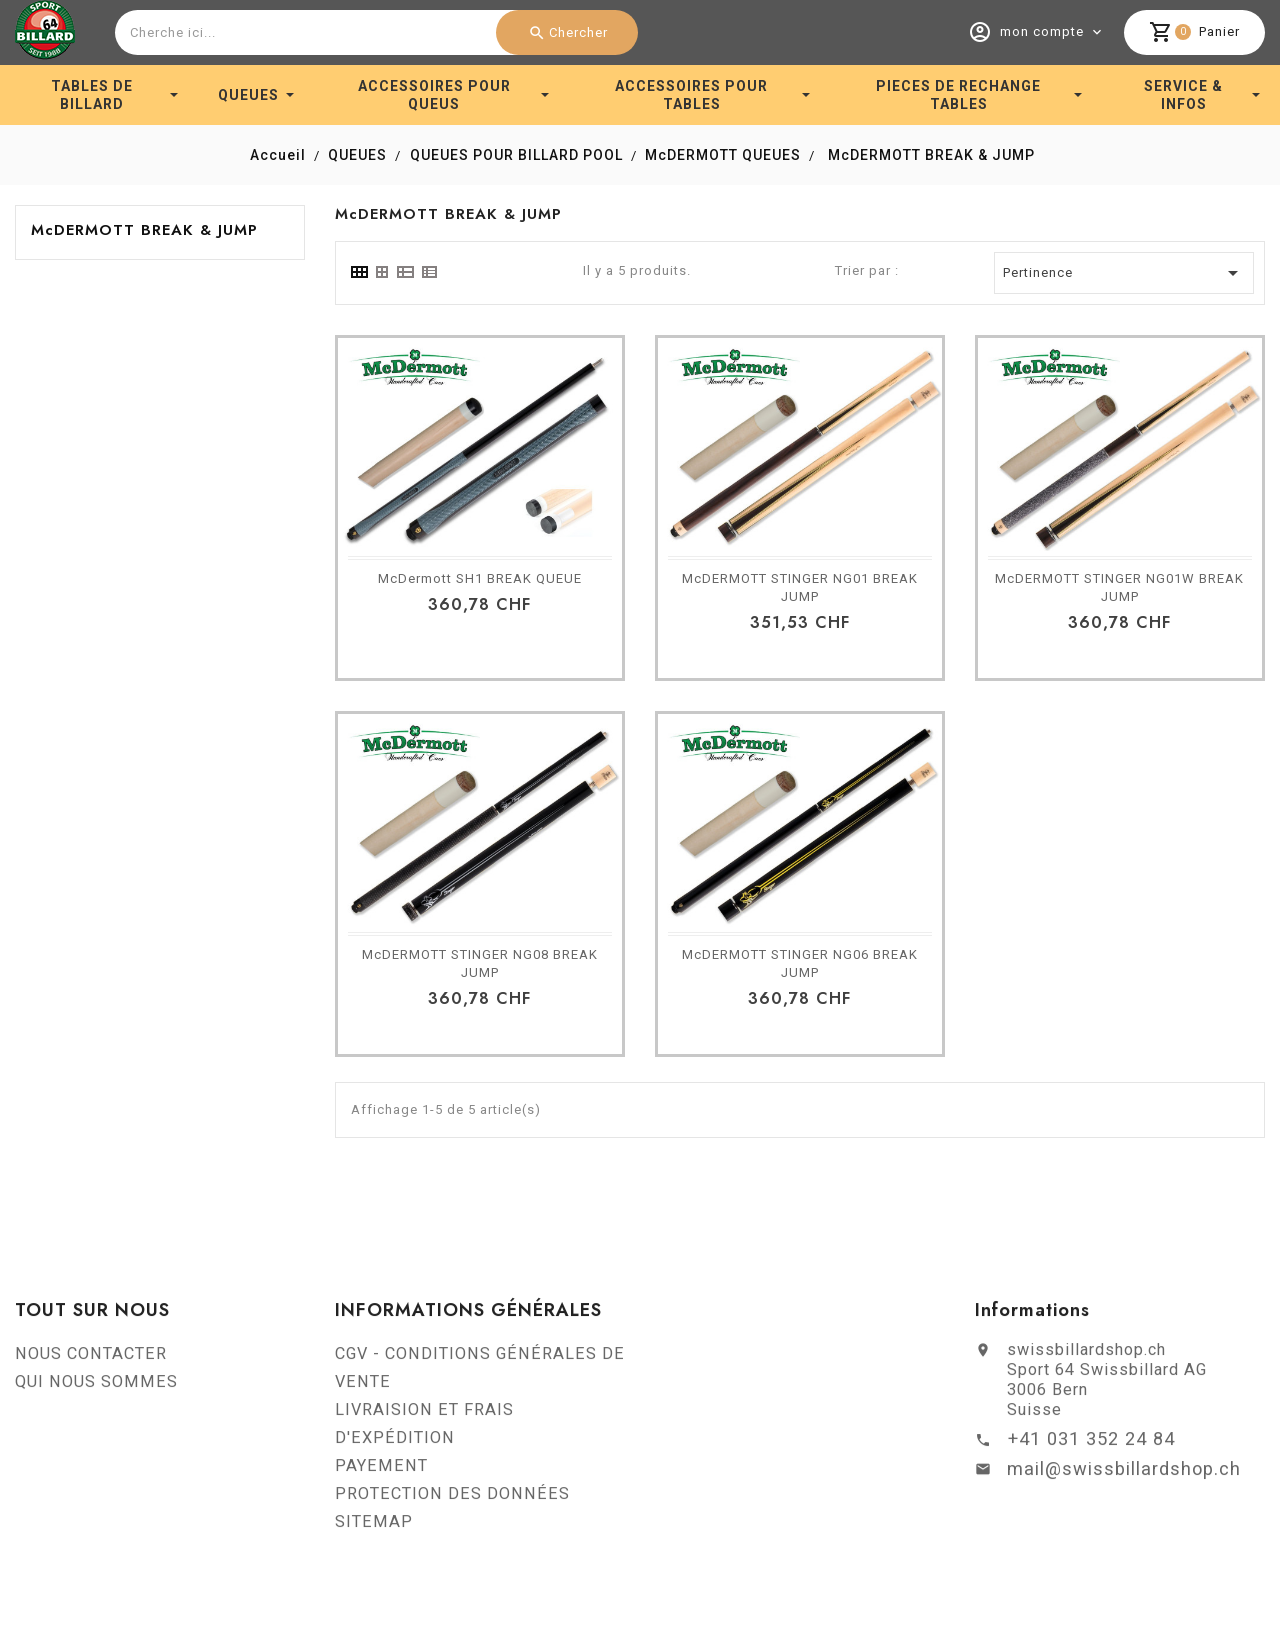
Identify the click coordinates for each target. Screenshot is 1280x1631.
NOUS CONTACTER (91, 1359)
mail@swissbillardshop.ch (1124, 1474)
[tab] (358, 272)
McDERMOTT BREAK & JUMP (144, 230)
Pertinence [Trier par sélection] (1124, 273)
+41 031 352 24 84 (1091, 1444)
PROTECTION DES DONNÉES (452, 1499)
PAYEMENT (381, 1471)
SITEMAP (374, 1527)
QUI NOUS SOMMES (96, 1387)
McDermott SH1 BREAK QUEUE (480, 578)
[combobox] (374, 32)
